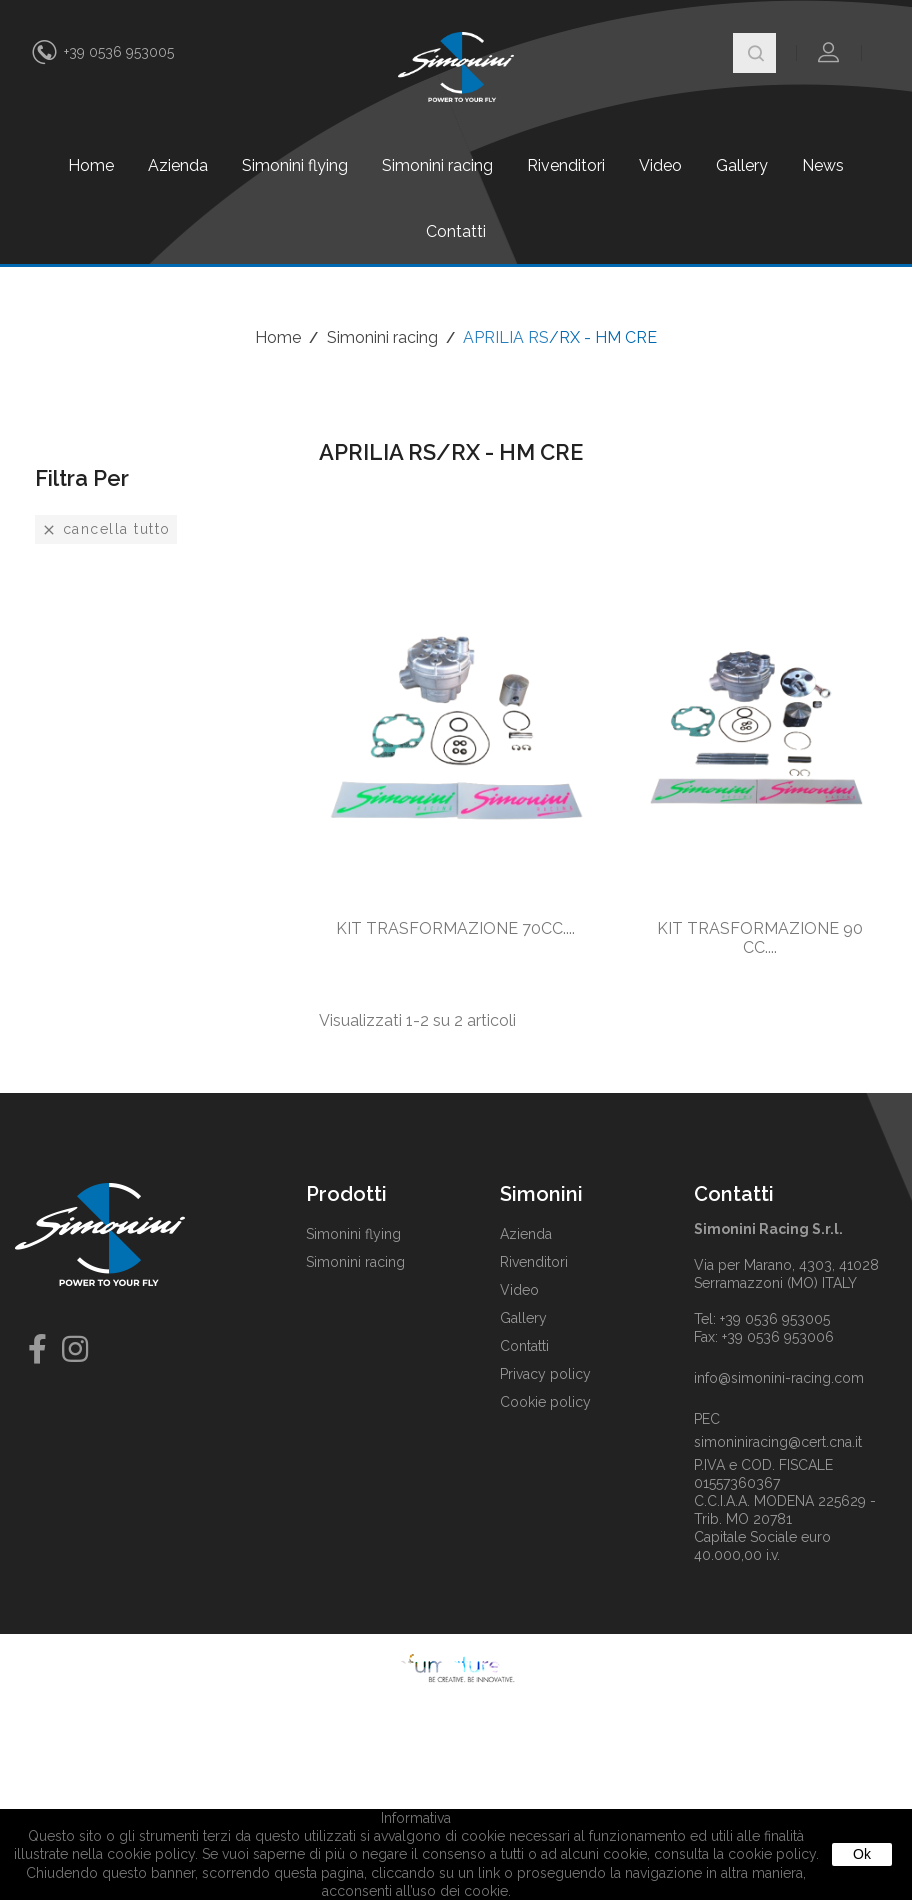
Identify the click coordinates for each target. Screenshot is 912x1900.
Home (91, 165)
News (823, 165)
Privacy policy (545, 1374)
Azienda (178, 165)
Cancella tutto (106, 529)
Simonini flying (295, 165)
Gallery (742, 165)
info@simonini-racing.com (779, 1378)
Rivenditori (566, 165)
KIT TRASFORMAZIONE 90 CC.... (760, 938)
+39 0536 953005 (119, 52)
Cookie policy (545, 1402)
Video (660, 165)
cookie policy (772, 1854)
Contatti (456, 231)
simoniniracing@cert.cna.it (778, 1442)
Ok (862, 1854)
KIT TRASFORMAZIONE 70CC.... (455, 928)
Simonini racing (437, 165)
